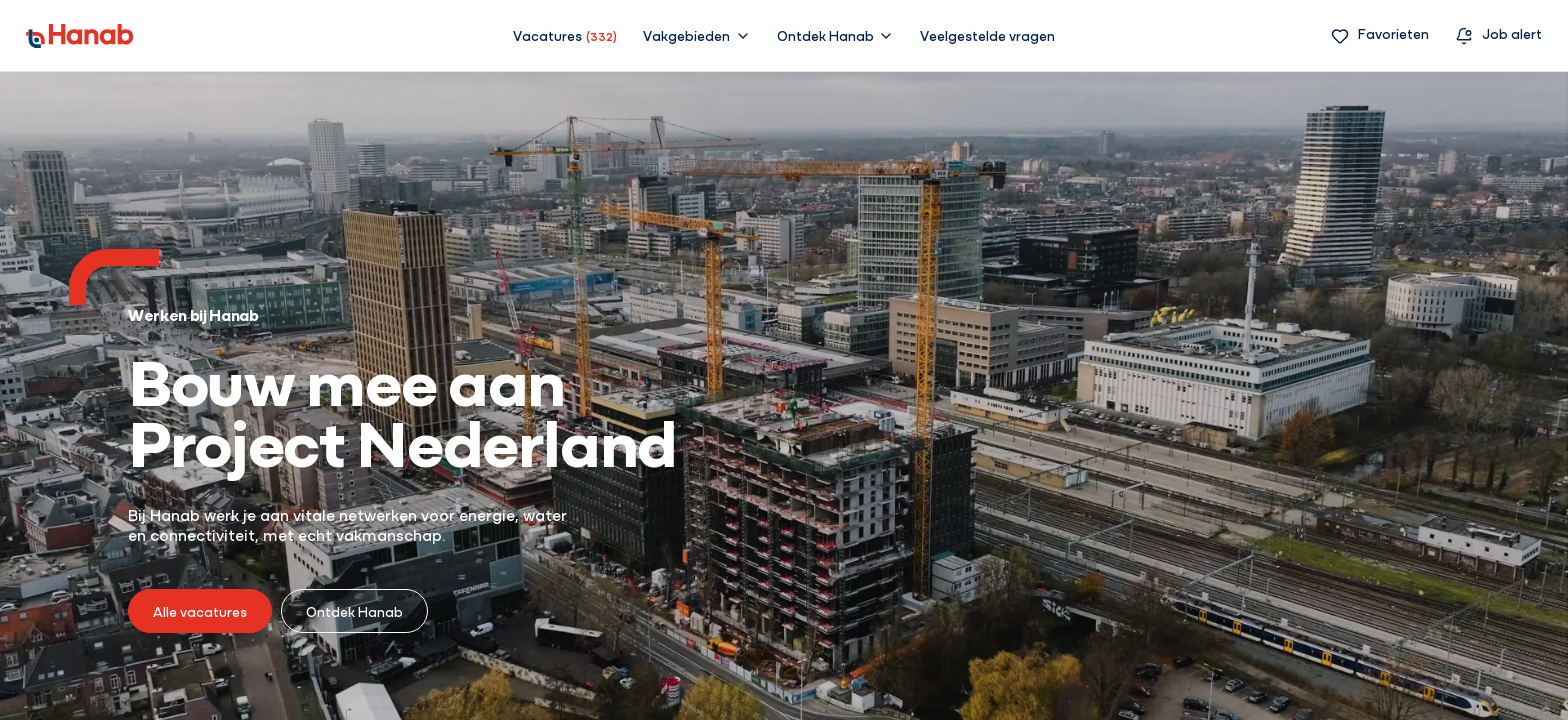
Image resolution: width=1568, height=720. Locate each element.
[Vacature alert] (1498, 35)
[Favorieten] (1380, 35)
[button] (696, 35)
